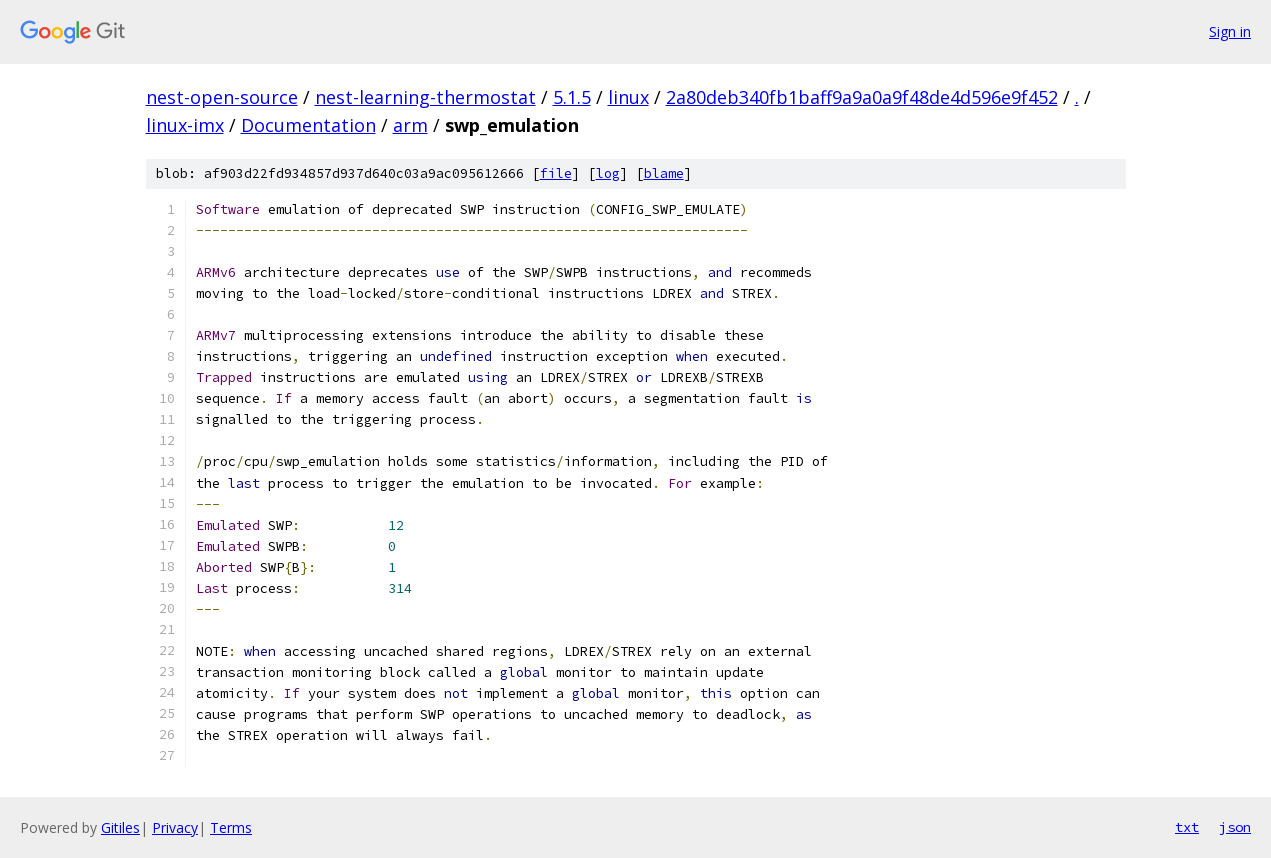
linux (628, 97)
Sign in (1230, 31)
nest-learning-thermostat (425, 97)
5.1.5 (572, 97)
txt (1187, 827)
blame (664, 173)
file (556, 173)
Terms (231, 827)
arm (410, 125)
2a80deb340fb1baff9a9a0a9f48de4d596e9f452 (862, 97)
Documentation (308, 125)
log (608, 173)
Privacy (175, 827)
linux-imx (185, 125)
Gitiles (120, 827)
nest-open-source (222, 97)
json (1235, 827)
